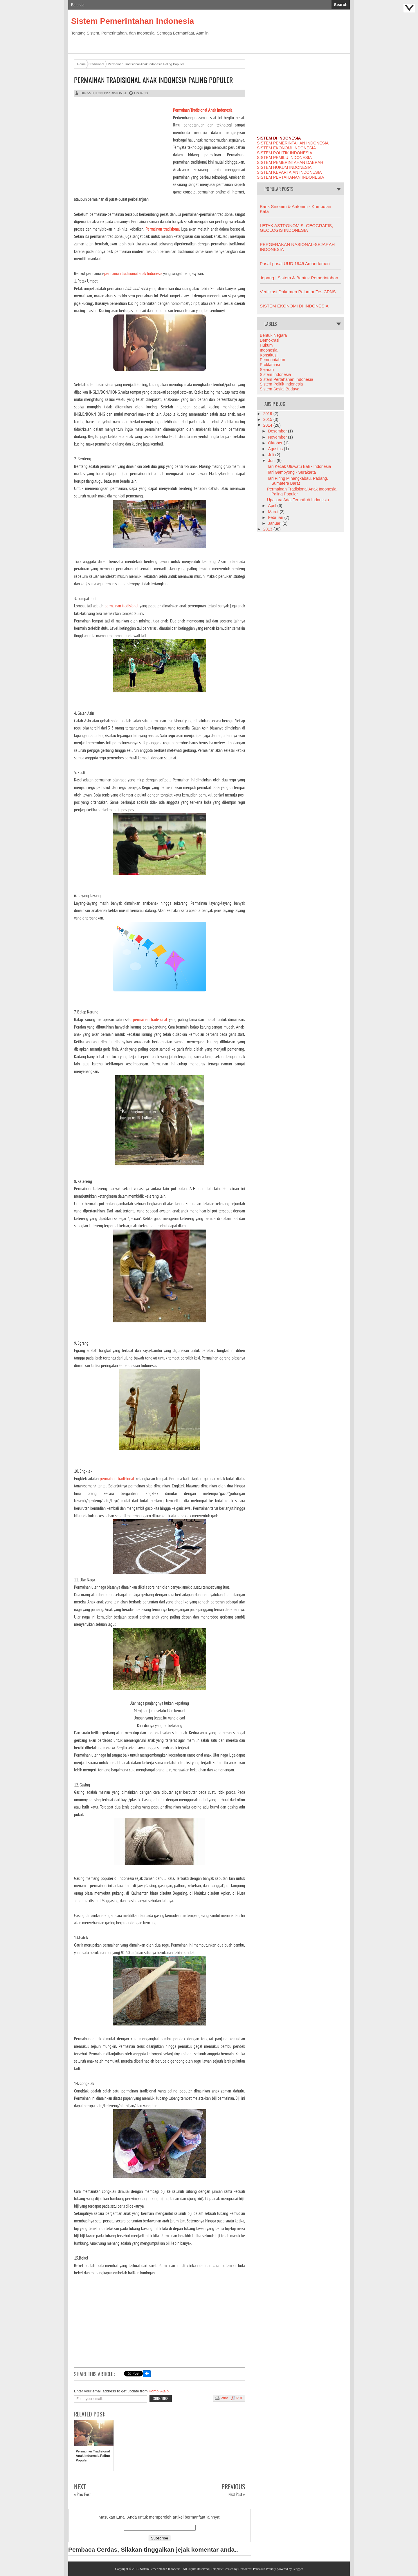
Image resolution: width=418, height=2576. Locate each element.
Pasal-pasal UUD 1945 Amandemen (295, 263)
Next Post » (236, 2494)
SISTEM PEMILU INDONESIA (284, 157)
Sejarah (267, 369)
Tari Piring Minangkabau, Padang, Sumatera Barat (297, 481)
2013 (268, 529)
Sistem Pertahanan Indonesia (286, 379)
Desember (278, 431)
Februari (276, 517)
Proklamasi (270, 364)
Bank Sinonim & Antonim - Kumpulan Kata (295, 209)
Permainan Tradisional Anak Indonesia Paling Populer (153, 80)
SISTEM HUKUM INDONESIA (284, 167)
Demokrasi (269, 340)
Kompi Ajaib (159, 2391)
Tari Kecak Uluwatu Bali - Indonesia (299, 466)
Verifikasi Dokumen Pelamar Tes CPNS (298, 291)
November (278, 437)
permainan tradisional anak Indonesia (133, 273)
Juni (272, 460)
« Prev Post (82, 2494)
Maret (274, 511)
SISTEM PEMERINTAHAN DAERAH (290, 162)
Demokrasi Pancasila (251, 2568)
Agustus (276, 448)
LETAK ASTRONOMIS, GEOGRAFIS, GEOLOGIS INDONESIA (296, 228)
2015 (268, 419)
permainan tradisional (121, 606)
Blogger (298, 2568)
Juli (271, 454)
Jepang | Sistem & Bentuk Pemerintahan (299, 277)
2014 (268, 425)
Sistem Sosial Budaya (279, 389)
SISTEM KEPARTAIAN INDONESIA (289, 172)
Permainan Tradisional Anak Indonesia (202, 110)
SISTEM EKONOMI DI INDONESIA (294, 305)
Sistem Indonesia (275, 374)
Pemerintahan (272, 359)
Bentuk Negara (273, 335)
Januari (275, 523)
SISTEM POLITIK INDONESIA (284, 153)
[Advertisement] (123, 147)
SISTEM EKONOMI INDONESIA (286, 148)
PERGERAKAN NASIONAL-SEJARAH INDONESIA (297, 247)
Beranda (77, 5)
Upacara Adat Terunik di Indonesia (298, 499)
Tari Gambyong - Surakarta (291, 472)
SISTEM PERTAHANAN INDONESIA (290, 177)
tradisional (115, 93)
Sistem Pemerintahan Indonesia (132, 21)
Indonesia (269, 350)
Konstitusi (269, 355)
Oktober (276, 443)
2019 (268, 413)
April (272, 505)
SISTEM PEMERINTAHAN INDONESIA (293, 143)
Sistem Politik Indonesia (281, 384)
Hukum (266, 345)
